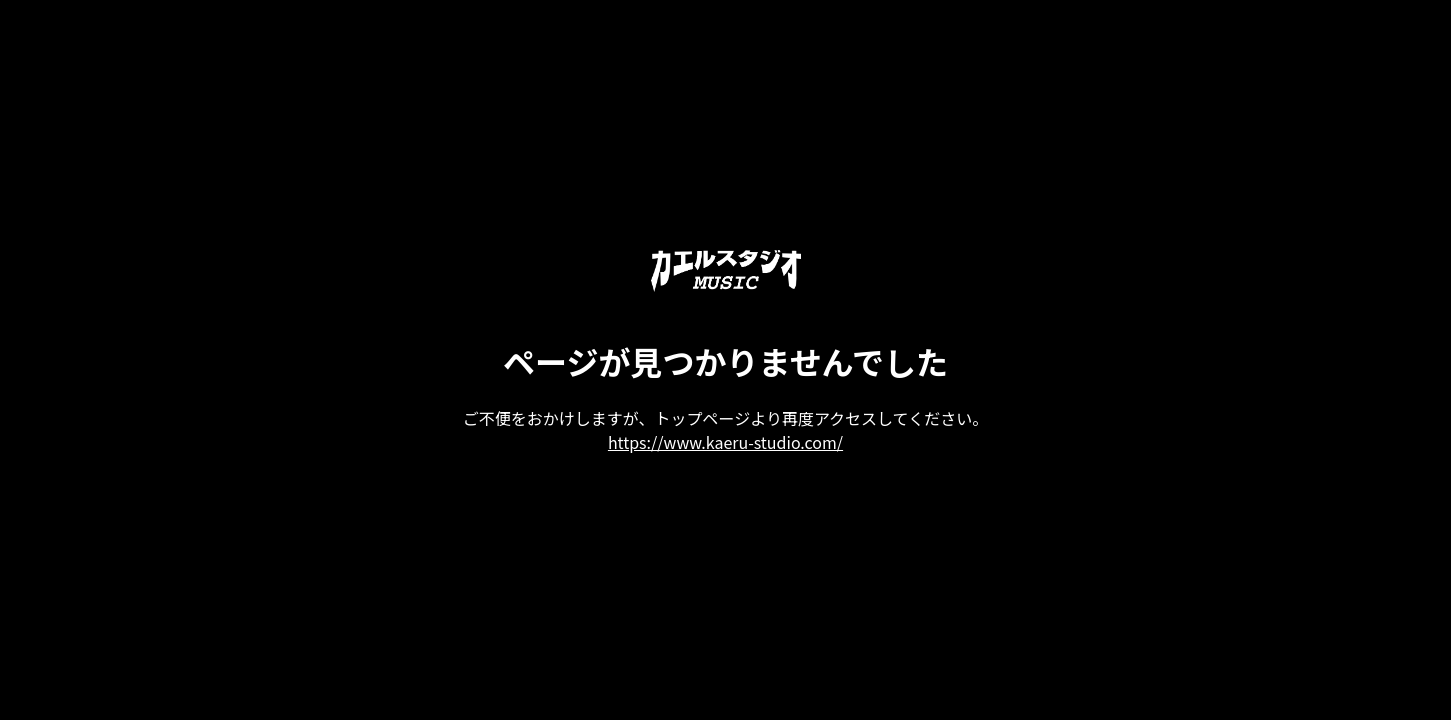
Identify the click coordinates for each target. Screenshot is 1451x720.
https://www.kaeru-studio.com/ (725, 442)
